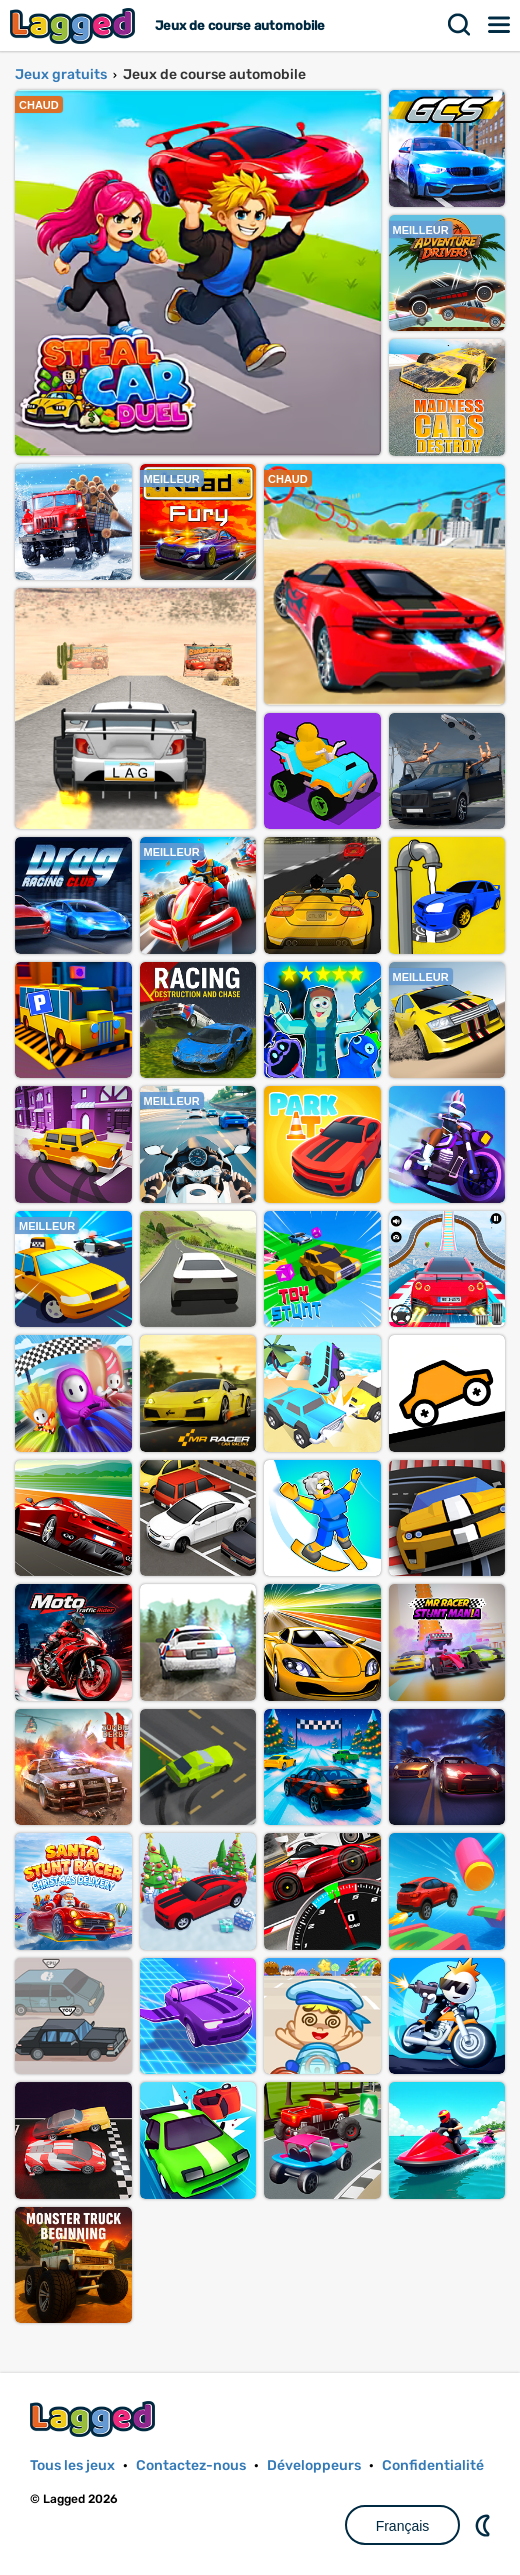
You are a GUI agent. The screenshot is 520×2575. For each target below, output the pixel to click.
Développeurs (314, 2465)
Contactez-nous (191, 2465)
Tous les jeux (72, 2465)
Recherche (460, 25)
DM (485, 2525)
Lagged (75, 25)
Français (403, 2526)
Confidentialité (433, 2465)
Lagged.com (95, 2418)
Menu (500, 25)
